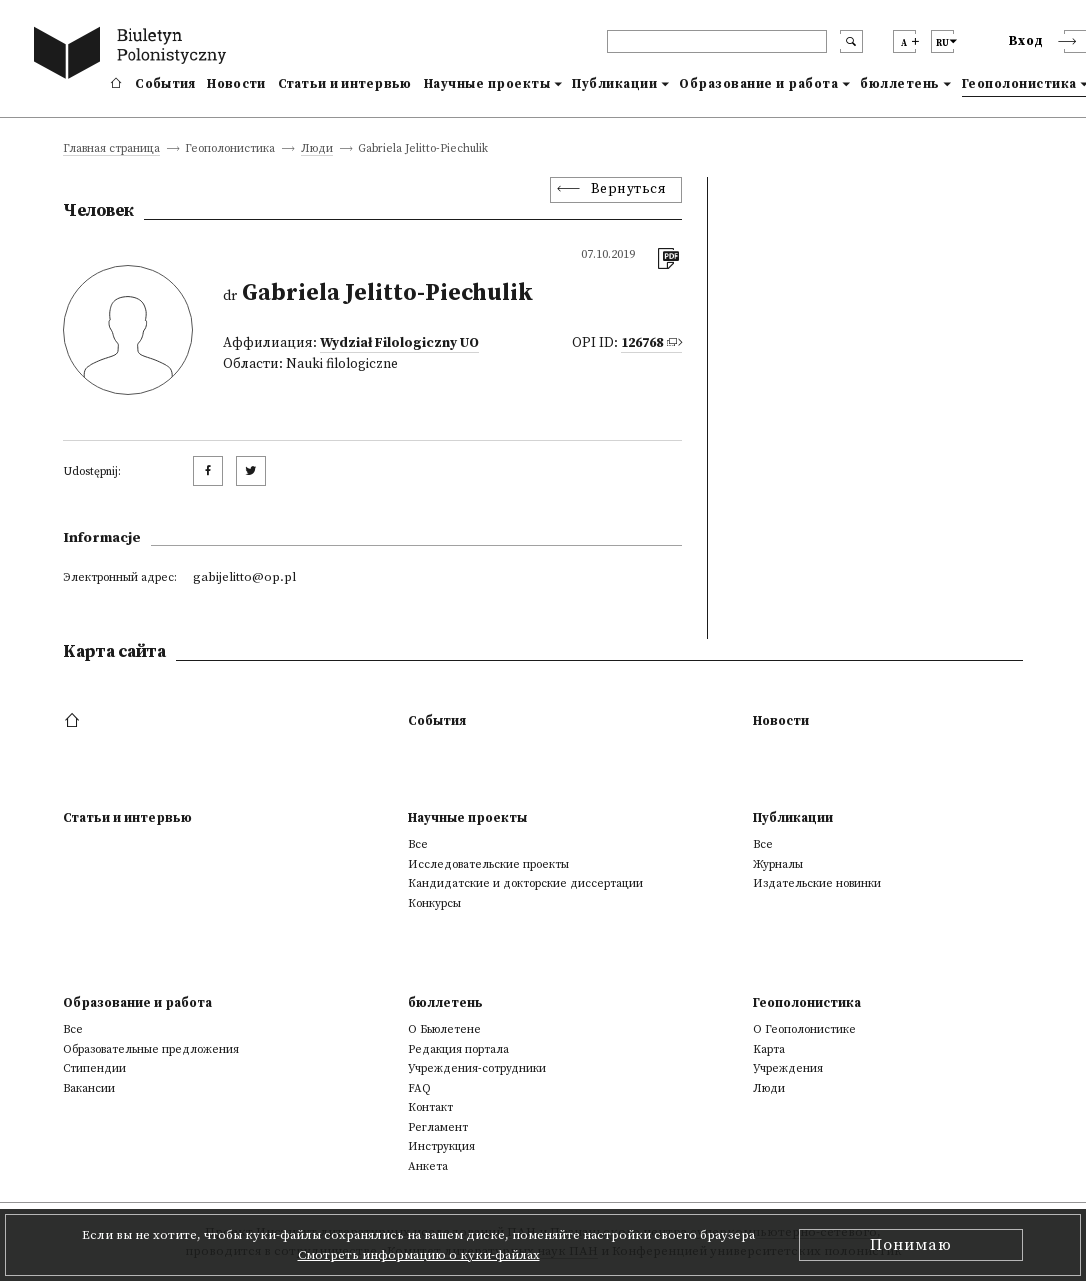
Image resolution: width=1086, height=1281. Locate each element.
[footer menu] (74, 721)
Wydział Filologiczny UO (399, 343)
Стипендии (94, 1068)
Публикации (614, 84)
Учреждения (788, 1068)
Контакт (430, 1107)
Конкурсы (434, 903)
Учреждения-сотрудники (477, 1068)
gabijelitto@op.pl (244, 577)
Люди (317, 149)
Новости (236, 84)
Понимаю (911, 1245)
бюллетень (900, 84)
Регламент (438, 1127)
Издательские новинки (817, 883)
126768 (642, 343)
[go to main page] (134, 55)
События (165, 84)
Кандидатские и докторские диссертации (525, 883)
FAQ (419, 1088)
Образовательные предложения (151, 1049)
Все (418, 844)
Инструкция (441, 1146)
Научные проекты (487, 84)
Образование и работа (758, 84)
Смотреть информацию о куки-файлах (419, 1255)
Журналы (778, 864)
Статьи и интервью (345, 84)
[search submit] (851, 41)
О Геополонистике (804, 1029)
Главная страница (111, 149)
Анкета (428, 1166)
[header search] (717, 41)
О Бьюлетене (444, 1029)
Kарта (769, 1049)
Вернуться (629, 189)
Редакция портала (458, 1049)
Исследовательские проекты (488, 864)
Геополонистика (807, 1003)
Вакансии (89, 1088)
